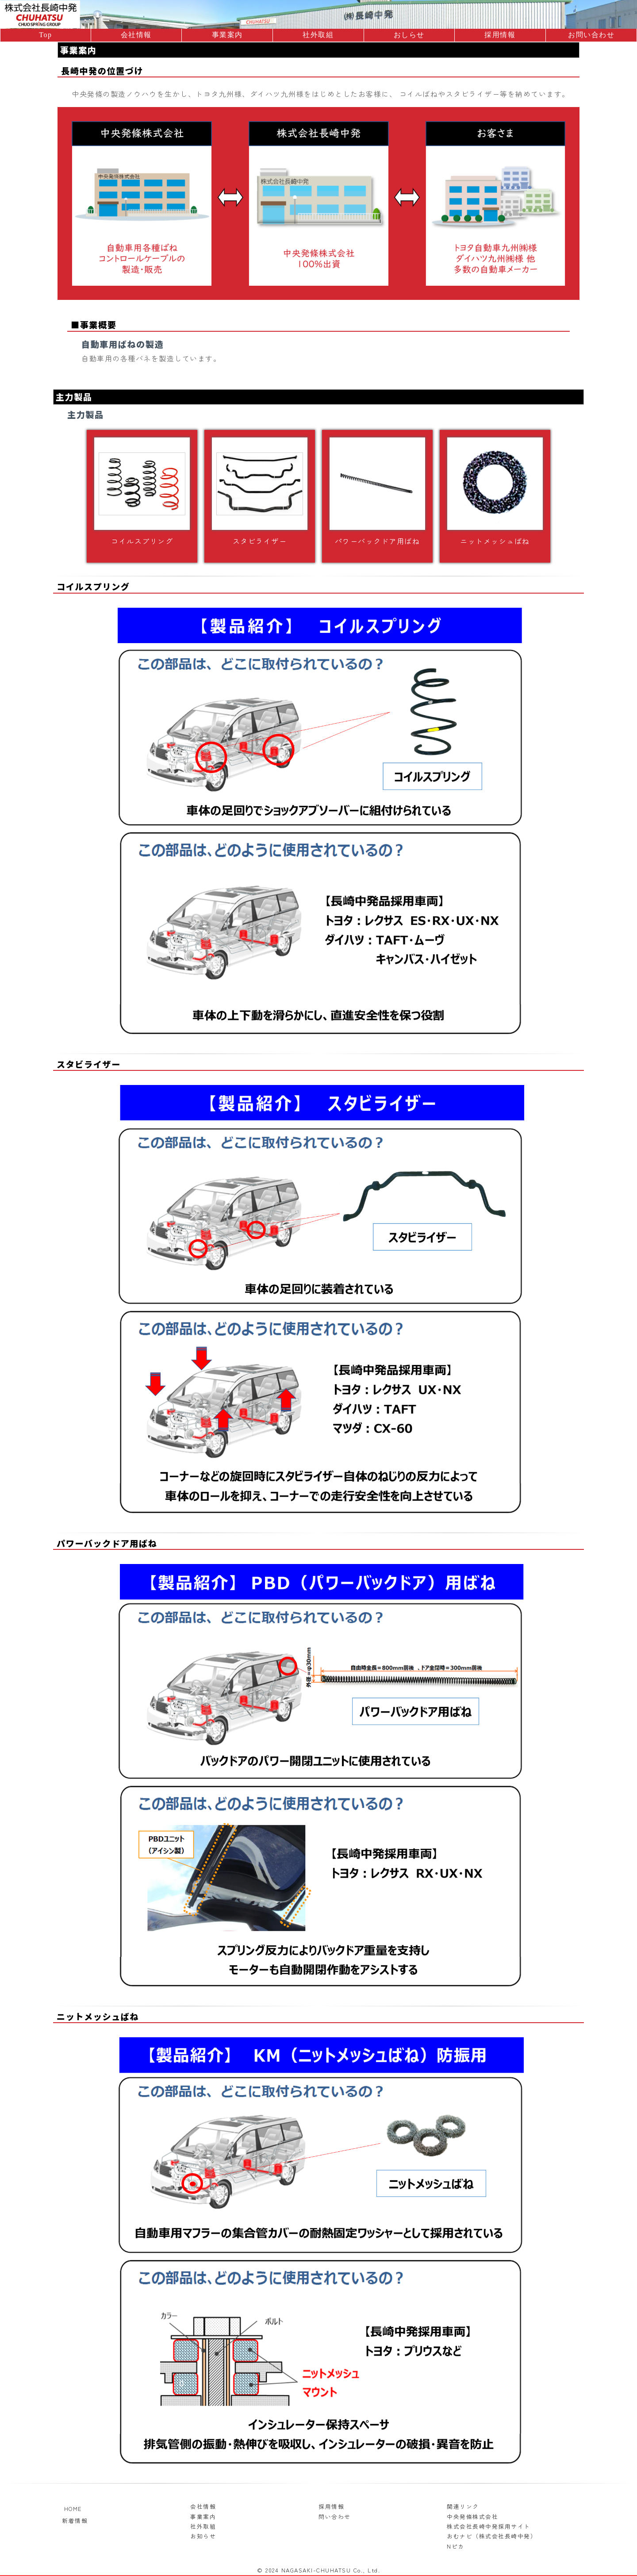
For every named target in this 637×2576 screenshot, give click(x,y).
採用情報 (499, 34)
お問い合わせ (591, 34)
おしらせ (409, 34)
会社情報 (136, 34)
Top (45, 34)
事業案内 (227, 34)
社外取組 (318, 34)
